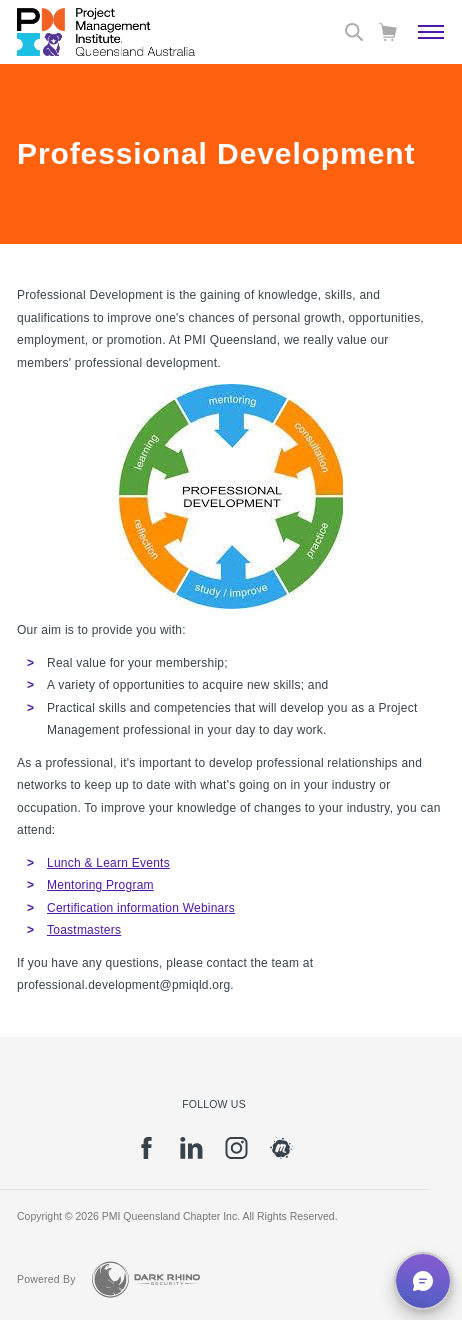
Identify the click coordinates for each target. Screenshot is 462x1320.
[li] (191, 1155)
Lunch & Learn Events (108, 863)
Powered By (46, 1279)
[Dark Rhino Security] (146, 1279)
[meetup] (281, 1155)
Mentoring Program (100, 885)
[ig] (236, 1155)
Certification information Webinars (141, 908)
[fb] (146, 1155)
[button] (423, 1281)
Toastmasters (84, 930)
